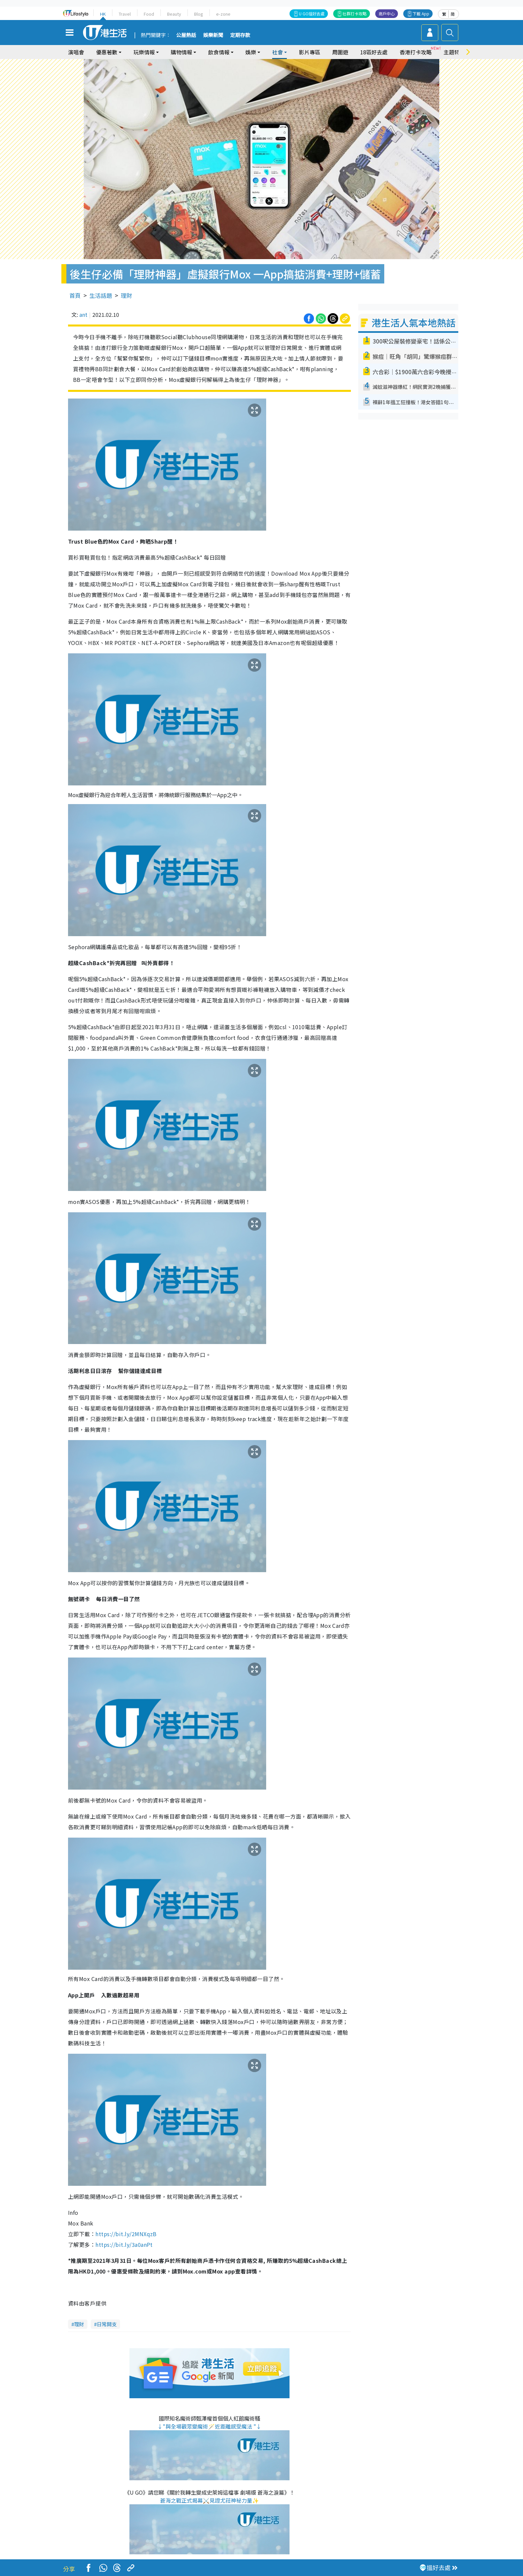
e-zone (223, 14)
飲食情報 (218, 52)
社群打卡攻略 (355, 13)
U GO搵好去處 (312, 13)
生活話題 (100, 295)
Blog (198, 14)
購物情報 (181, 52)
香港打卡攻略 (416, 52)
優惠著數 (106, 52)
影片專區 (309, 52)
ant (83, 314)
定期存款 (240, 35)
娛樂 (250, 52)
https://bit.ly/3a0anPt (124, 2244)
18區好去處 (374, 52)
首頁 (75, 295)
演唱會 (76, 52)
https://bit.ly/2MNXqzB (126, 2234)
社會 (277, 52)
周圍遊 (340, 52)
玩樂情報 (144, 52)
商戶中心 (387, 13)
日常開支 (107, 2324)
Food (149, 14)
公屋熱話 (186, 35)
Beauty (174, 14)
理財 (126, 295)
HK (103, 14)
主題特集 (454, 52)
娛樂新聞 (213, 35)
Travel (125, 14)
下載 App (421, 13)
